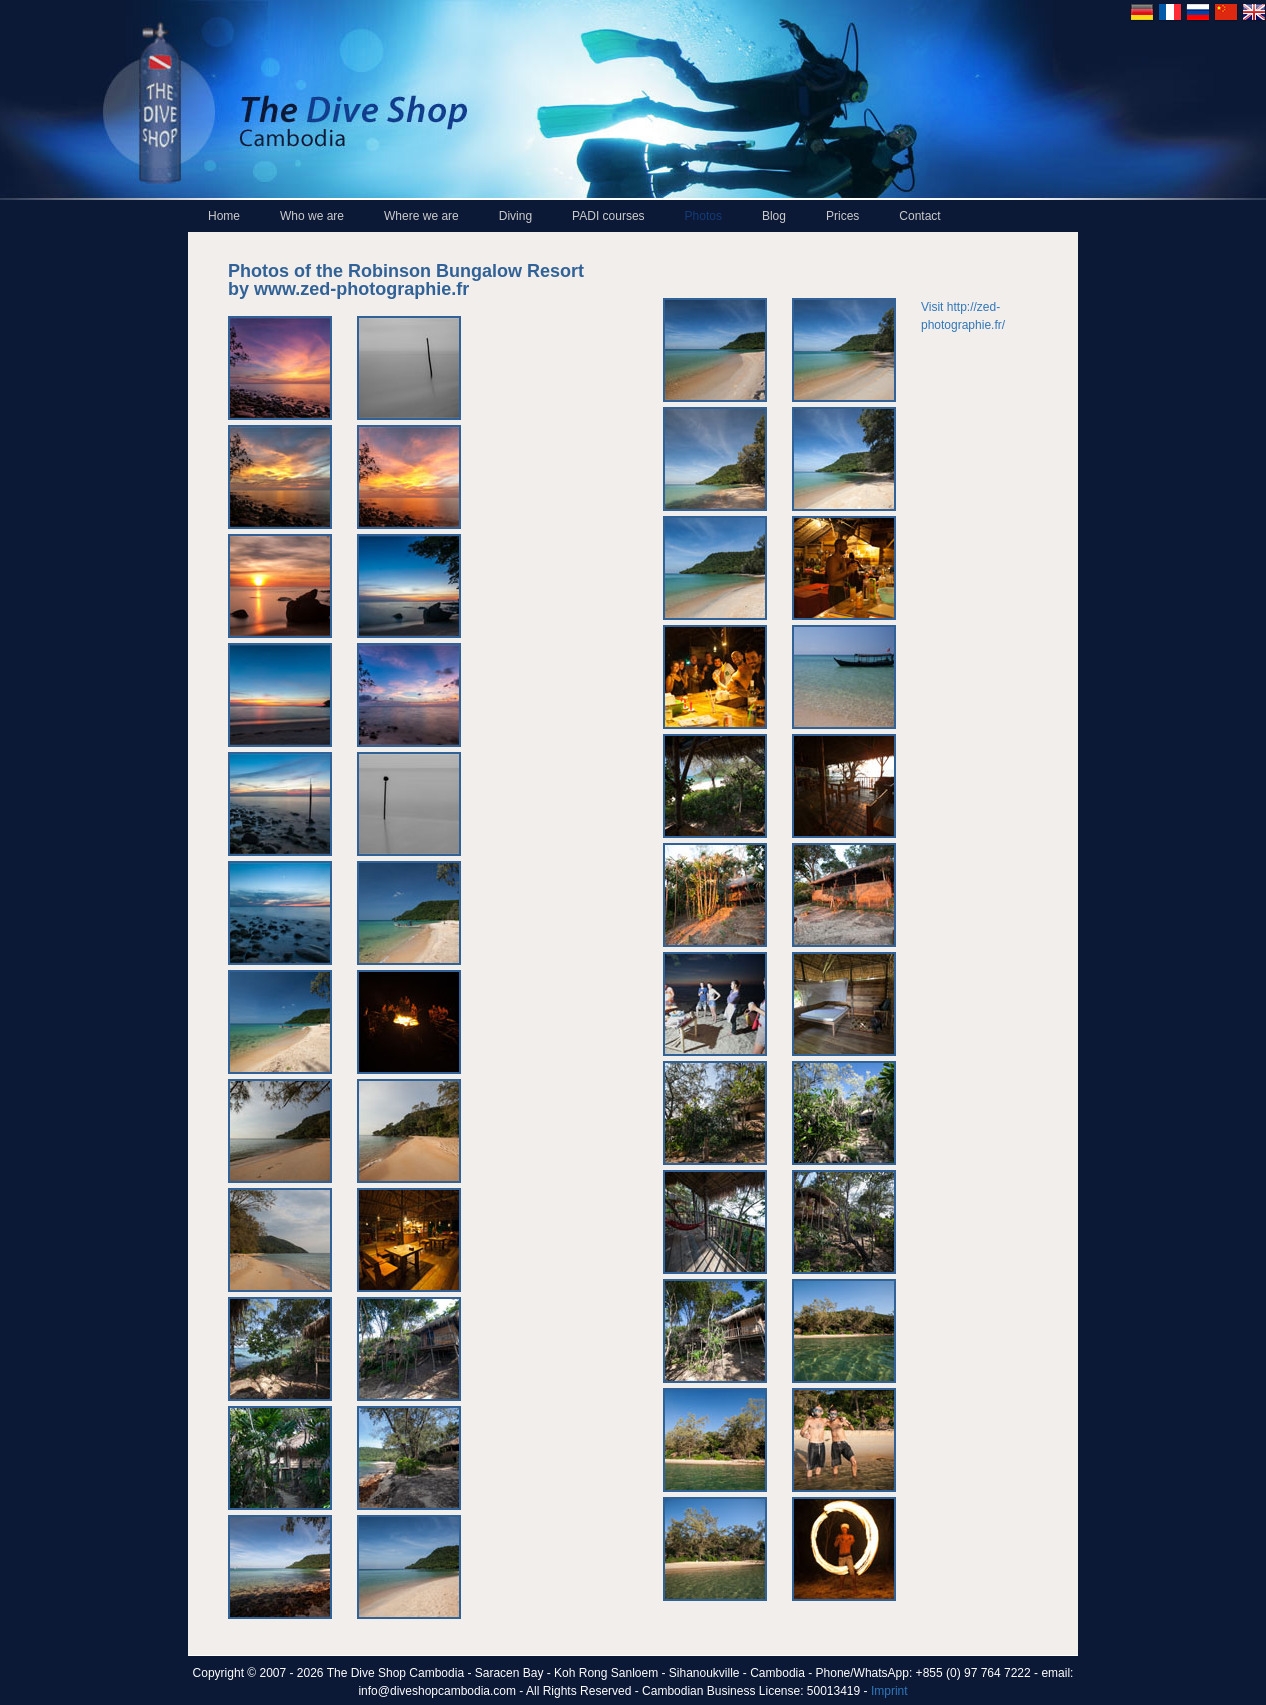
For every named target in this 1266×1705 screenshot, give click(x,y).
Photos (703, 216)
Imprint (889, 1691)
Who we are (312, 216)
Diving (515, 216)
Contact (919, 216)
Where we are (421, 216)
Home (224, 216)
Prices (842, 216)
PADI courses (608, 216)
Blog (774, 216)
